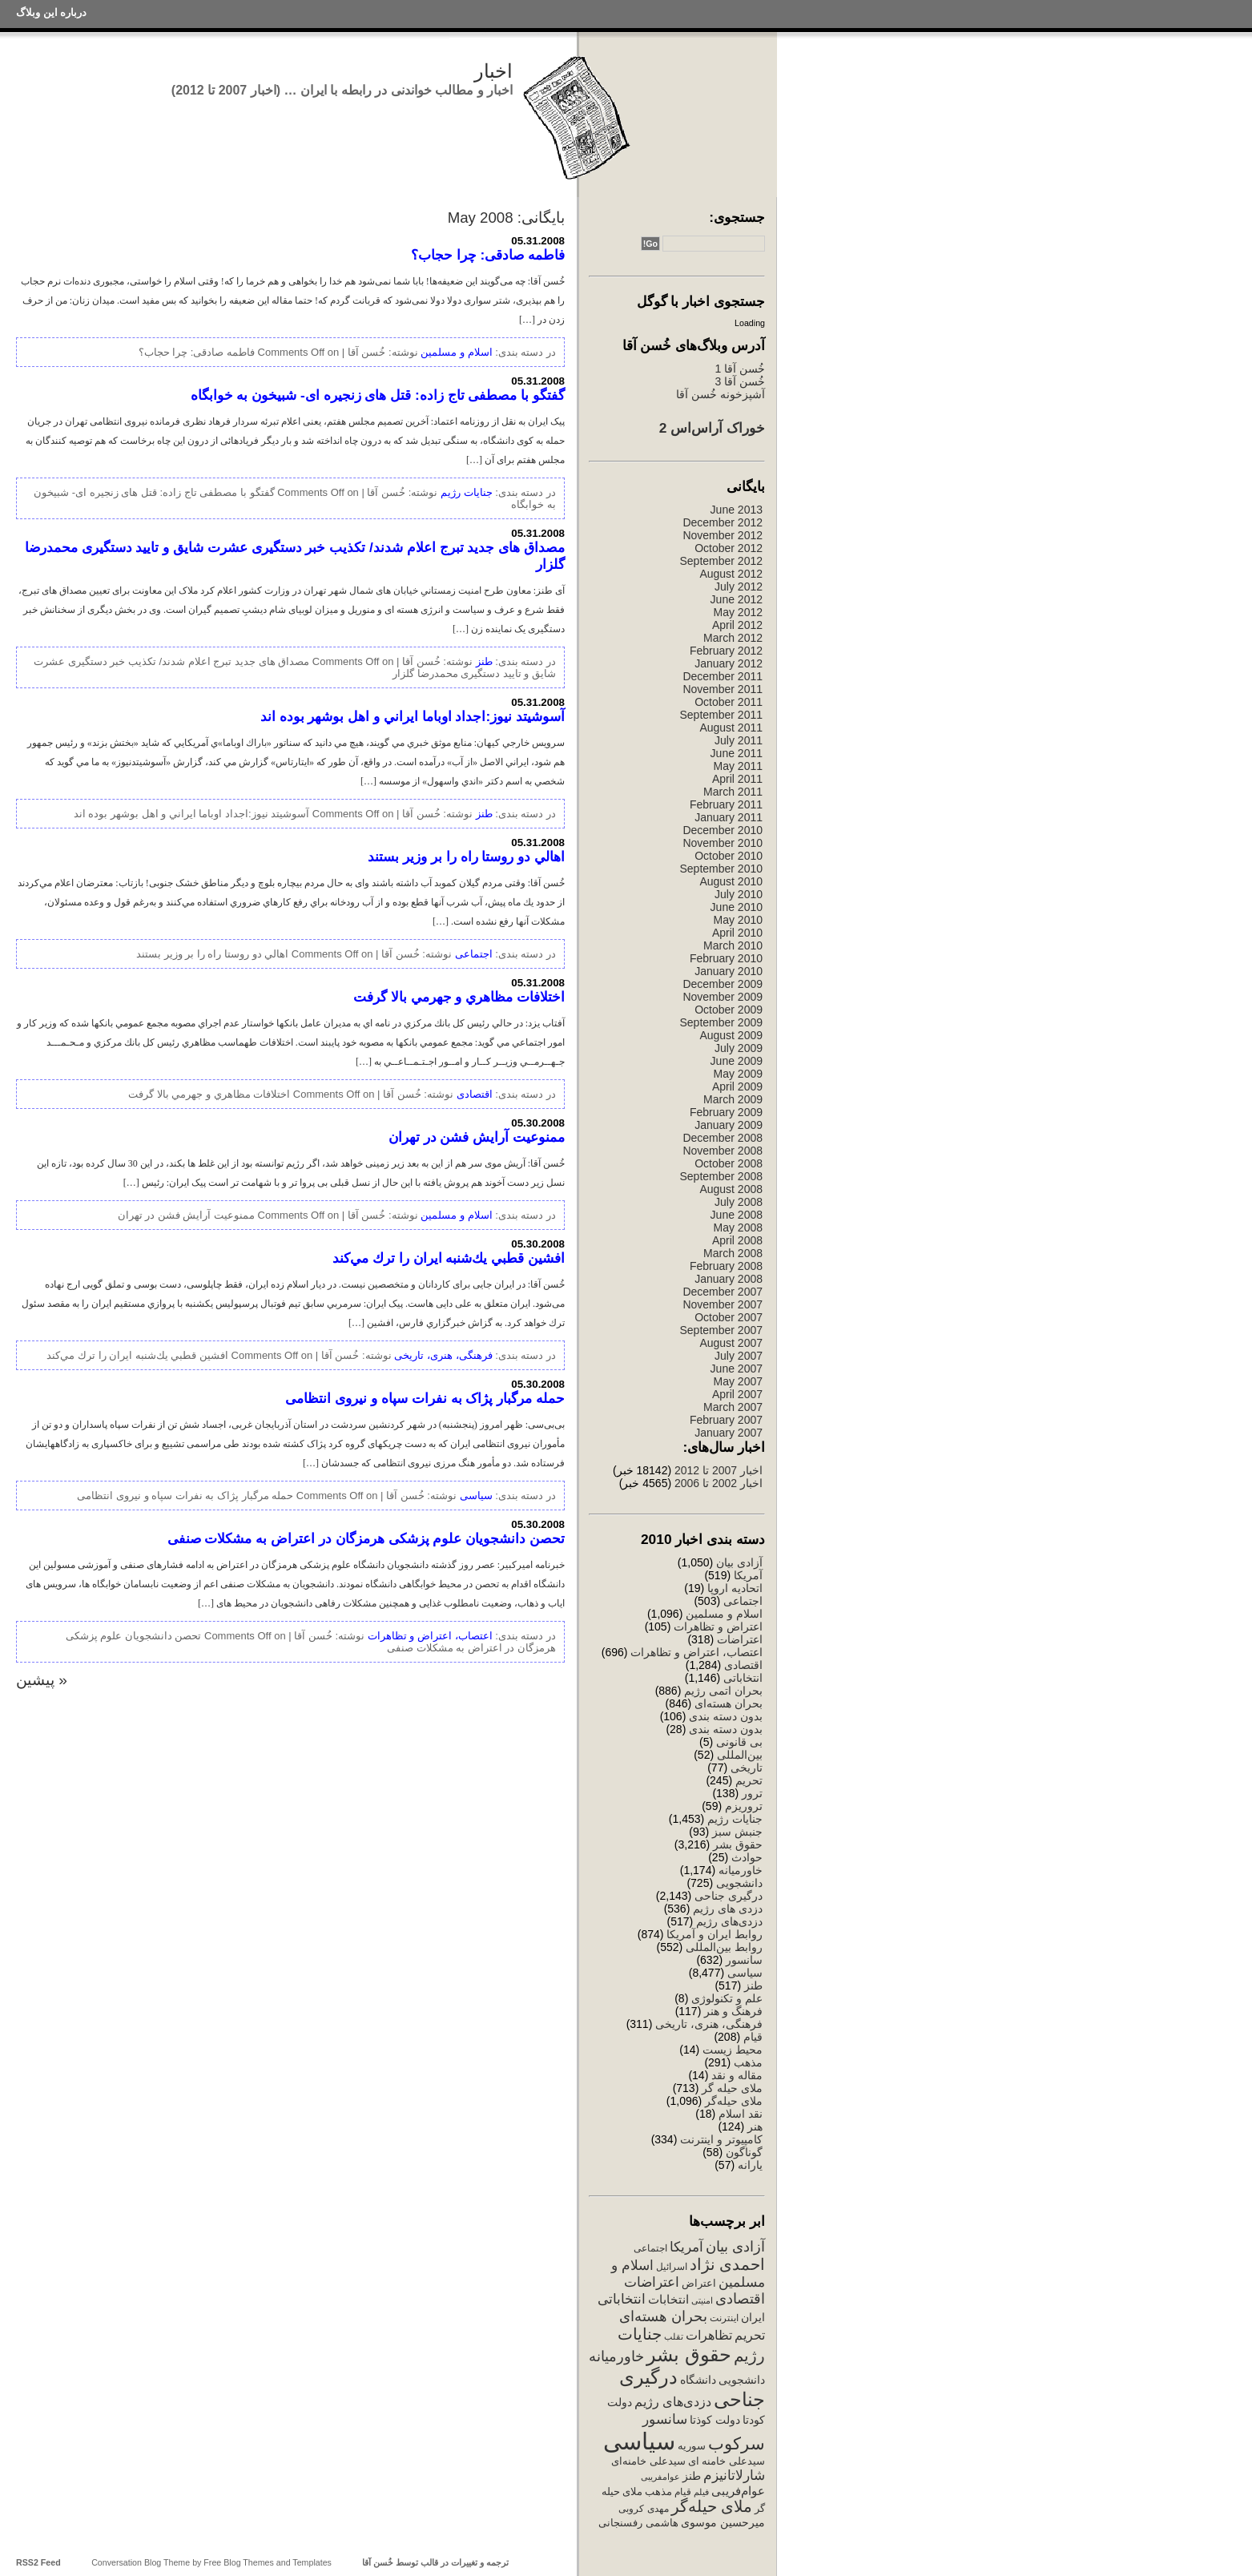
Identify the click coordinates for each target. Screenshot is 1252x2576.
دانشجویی (739, 1883)
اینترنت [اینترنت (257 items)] (724, 2318)
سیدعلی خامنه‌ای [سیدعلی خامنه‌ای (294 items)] (648, 2461)
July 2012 (739, 586)
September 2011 (721, 714)
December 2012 (722, 522)
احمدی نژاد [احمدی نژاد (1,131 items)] (727, 2264)
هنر (755, 2126)
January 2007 (728, 1432)
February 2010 (726, 958)
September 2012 (721, 560)
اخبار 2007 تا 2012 (717, 1470)
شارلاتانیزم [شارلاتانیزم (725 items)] (734, 2475)
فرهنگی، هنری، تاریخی (709, 2024)
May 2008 (738, 1227)
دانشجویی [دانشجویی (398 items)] (742, 2379)
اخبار (493, 71)
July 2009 (739, 1048)
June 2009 (737, 1060)
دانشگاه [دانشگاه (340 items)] (698, 2380)
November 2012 (722, 535)
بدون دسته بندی (726, 1716)
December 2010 (722, 830)
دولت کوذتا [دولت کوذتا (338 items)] (715, 2420)
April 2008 (737, 1240)
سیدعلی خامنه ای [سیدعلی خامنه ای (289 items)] (726, 2461)
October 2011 (728, 701)
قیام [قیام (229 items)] (682, 2492)
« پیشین (41, 1679)
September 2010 (721, 868)
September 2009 (721, 1022)
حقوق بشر (738, 1844)
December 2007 (722, 1291)
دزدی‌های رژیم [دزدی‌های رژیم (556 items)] (672, 2401)
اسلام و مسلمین (724, 1613)
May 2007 (738, 1381)
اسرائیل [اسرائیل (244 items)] (671, 2266)
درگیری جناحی (728, 1895)
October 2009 (728, 1009)
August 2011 (731, 727)
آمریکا (748, 1575)
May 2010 (738, 919)
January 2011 (728, 817)
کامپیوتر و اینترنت (721, 2139)
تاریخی (747, 1767)
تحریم (749, 1780)
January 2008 (728, 1278)
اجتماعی (743, 1600)
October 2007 (728, 1317)
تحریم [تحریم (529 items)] (750, 2335)
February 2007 (726, 1419)
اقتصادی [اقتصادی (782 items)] (740, 2299)
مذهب (748, 2062)
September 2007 (721, 1330)
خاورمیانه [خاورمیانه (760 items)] (616, 2356)
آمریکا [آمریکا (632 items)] (686, 2247)
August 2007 (731, 1342)
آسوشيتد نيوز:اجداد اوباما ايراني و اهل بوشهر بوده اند (412, 716)
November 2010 (722, 842)
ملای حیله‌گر (734, 2100)
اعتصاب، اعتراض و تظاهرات (696, 1652)
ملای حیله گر (732, 2088)
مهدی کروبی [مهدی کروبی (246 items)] (643, 2508)
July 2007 (739, 1355)
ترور (752, 1793)
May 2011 (738, 766)
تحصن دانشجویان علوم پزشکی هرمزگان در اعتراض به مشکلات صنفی (366, 1538)
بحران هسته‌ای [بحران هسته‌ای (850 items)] (663, 2316)
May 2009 (738, 1073)
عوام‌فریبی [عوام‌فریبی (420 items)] (738, 2491)
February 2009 (726, 1112)
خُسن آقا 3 (740, 381)
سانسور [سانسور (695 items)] (664, 2419)
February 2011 (726, 804)
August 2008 (731, 1189)
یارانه (750, 2165)
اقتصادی (743, 1665)
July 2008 (739, 1201)
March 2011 (733, 791)
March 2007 (733, 1407)
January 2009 (728, 1125)
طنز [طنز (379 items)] (691, 2475)
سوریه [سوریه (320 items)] (692, 2446)
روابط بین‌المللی (724, 1947)
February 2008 (726, 1266)
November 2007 (722, 1304)
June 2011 (737, 753)
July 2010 (739, 894)
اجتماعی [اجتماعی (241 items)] (650, 2248)
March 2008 (733, 1253)
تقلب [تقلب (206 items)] (673, 2336)
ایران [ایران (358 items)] (753, 2317)
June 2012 (737, 599)
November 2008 (722, 1150)
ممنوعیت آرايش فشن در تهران (476, 1137)
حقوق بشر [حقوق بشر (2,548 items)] (688, 2354)
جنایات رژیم (735, 1818)
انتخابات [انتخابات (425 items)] (668, 2299)
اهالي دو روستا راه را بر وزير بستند (466, 857)
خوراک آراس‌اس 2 (712, 428)
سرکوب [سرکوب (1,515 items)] (736, 2443)
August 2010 (731, 881)
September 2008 (721, 1176)
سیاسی (745, 1972)
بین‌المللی (740, 1754)
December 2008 (722, 1137)
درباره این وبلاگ (51, 12)
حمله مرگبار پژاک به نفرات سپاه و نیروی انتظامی (425, 1398)
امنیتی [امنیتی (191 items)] (702, 2300)
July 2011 (739, 740)
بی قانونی (739, 1741)
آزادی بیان (739, 1562)
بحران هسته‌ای (728, 1703)
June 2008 (737, 1214)
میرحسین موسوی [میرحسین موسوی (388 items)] (723, 2522)
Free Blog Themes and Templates (267, 2562)
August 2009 (731, 1035)
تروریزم (744, 1806)
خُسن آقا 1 (740, 368)
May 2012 (738, 612)
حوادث (747, 1857)
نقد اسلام (741, 2113)
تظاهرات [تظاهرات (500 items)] (709, 2335)
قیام (753, 2036)
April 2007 (737, 1394)
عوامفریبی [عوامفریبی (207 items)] (660, 2476)
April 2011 (737, 778)
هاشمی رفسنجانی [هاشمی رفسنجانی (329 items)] (638, 2523)
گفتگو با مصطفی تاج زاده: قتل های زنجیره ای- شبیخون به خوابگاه (378, 395)
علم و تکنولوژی (727, 1998)
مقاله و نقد (737, 2075)
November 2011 (722, 689)
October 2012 (728, 548)
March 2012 (733, 637)
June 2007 (737, 1368)
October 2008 (728, 1163)
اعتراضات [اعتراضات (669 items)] (651, 2282)
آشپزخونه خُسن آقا (720, 394)
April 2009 (737, 1086)
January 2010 (728, 971)
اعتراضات (740, 1639)
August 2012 (731, 573)
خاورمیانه (741, 1870)
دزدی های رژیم (728, 1908)
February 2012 (726, 650)
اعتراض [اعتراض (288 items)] (699, 2283)
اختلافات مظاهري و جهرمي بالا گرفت (459, 997)
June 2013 (737, 509)
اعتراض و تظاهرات (718, 1626)
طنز (753, 1985)
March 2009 (733, 1099)
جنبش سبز (737, 1831)
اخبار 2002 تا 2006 (718, 1483)
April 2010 (737, 932)
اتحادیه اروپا (735, 1588)
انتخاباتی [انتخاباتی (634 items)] (622, 2299)
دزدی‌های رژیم (729, 1921)
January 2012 (728, 663)
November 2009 (722, 996)
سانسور (744, 1959)
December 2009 (722, 984)
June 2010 (737, 907)
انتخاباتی (743, 1677)
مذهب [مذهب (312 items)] (658, 2491)
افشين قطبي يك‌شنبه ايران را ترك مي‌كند (448, 1258)
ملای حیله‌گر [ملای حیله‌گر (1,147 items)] (711, 2506)
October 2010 (728, 855)
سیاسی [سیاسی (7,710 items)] (639, 2441)
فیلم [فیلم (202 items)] (701, 2492)
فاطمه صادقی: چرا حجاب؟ (488, 255)
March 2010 (733, 945)
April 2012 (737, 625)
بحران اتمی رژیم (723, 1690)
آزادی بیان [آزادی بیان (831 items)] (735, 2247)
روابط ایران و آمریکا (714, 1934)
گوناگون (744, 2152)
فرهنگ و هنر (733, 2011)
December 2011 (722, 676)
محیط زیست (732, 2049)
